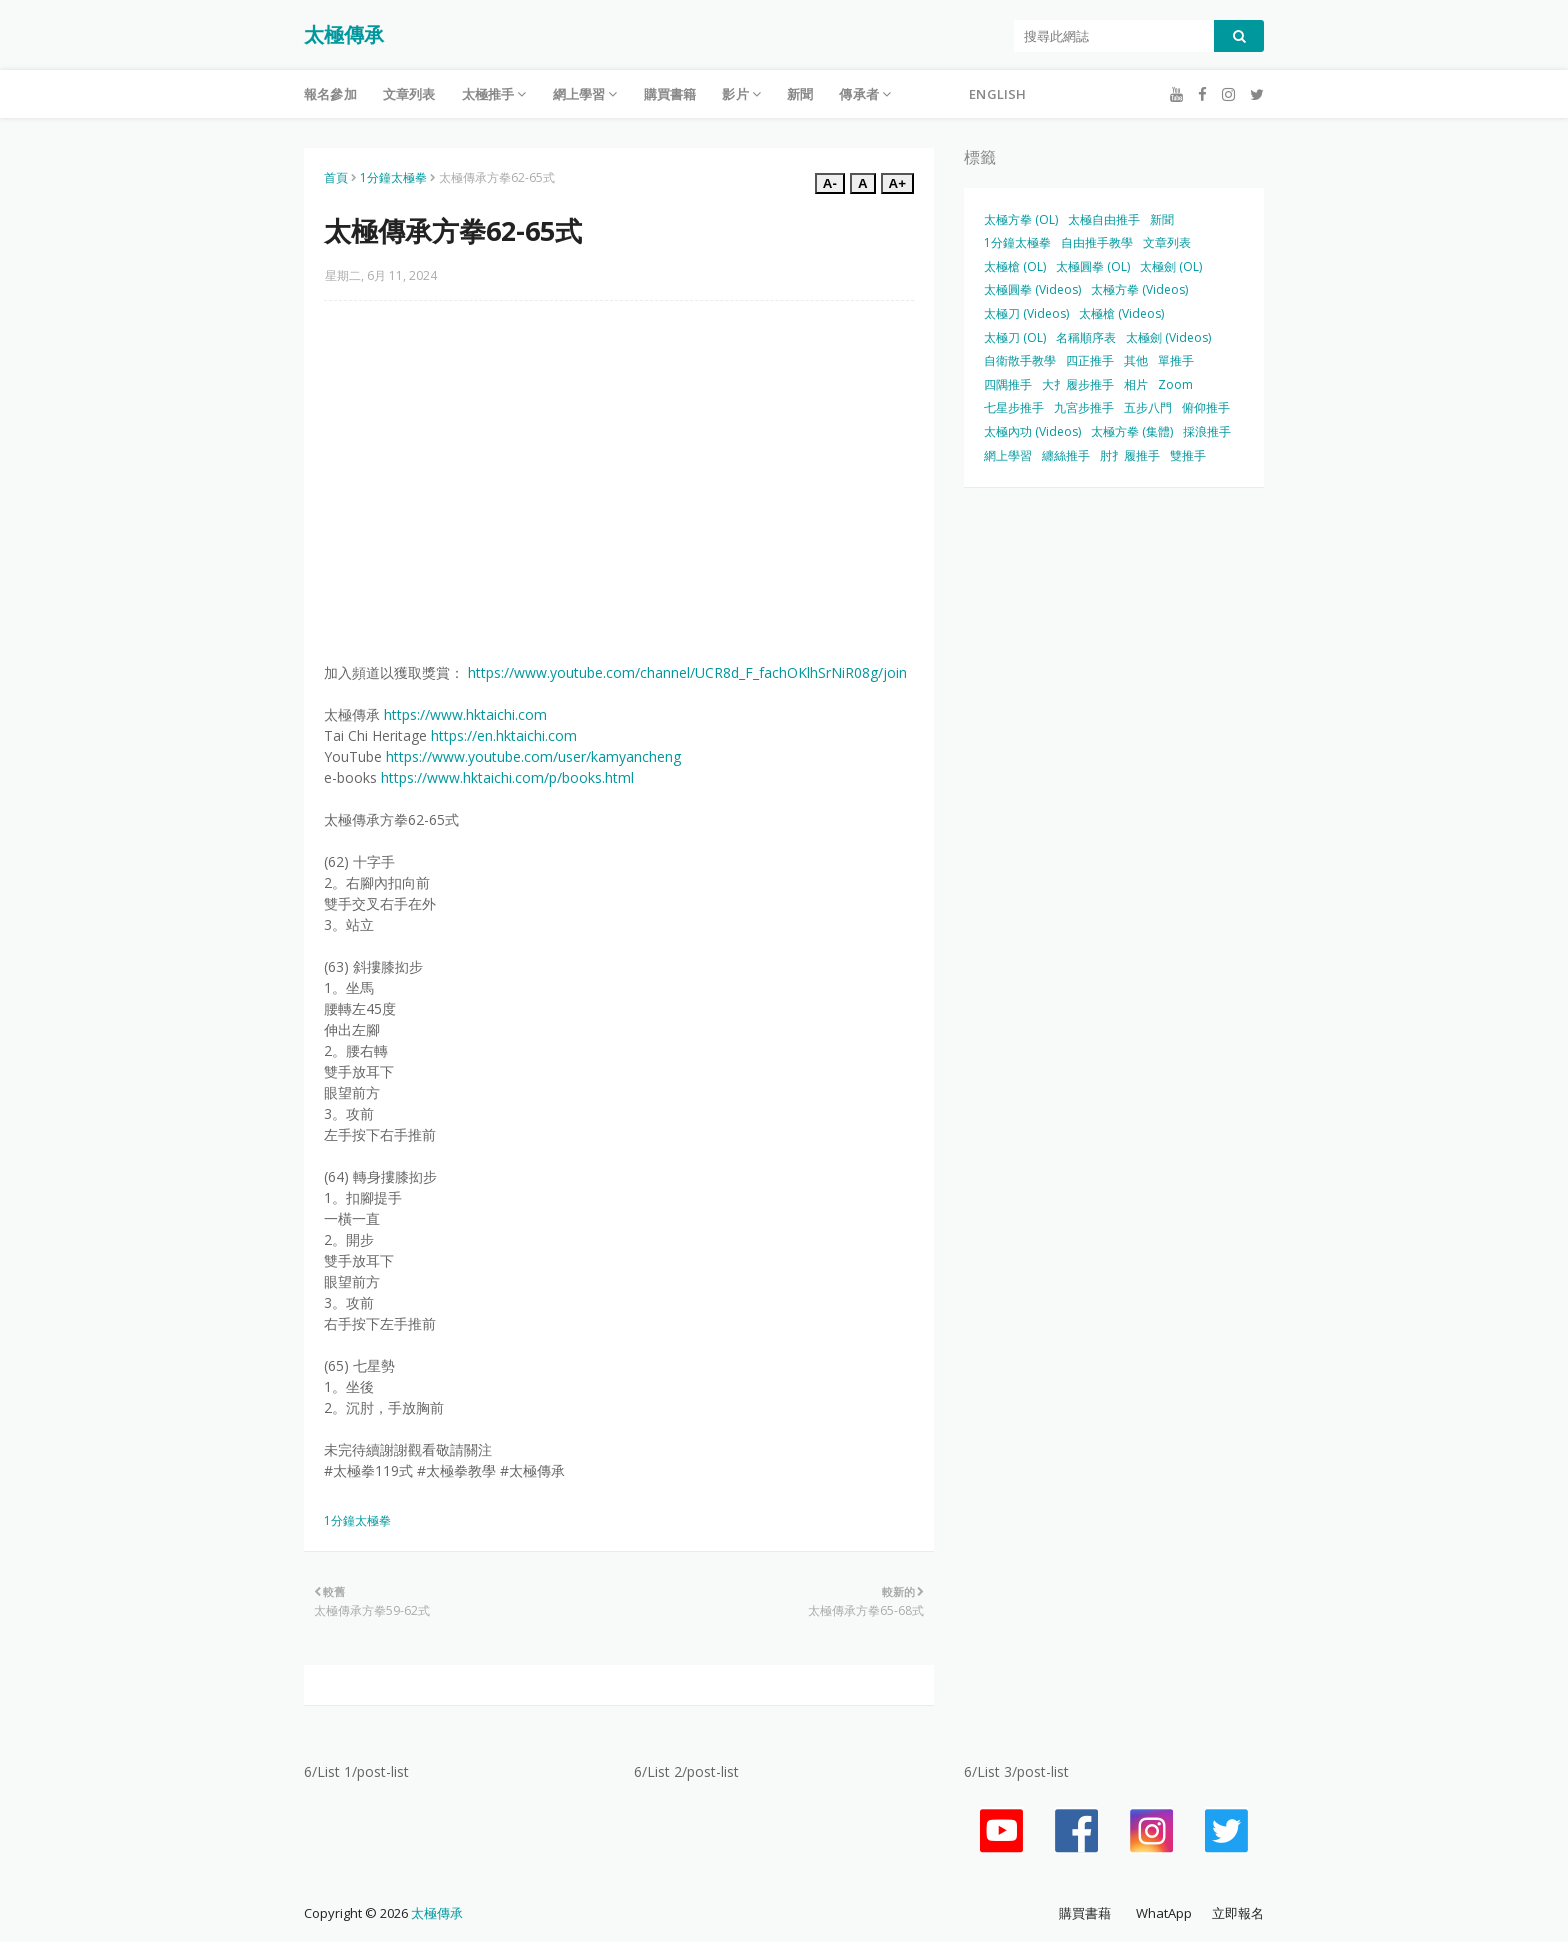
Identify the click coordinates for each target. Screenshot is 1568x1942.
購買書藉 (1085, 1913)
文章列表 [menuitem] (409, 94)
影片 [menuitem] (735, 94)
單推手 (1176, 360)
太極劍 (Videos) (1168, 337)
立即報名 (1238, 1913)
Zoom (1175, 384)
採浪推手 (1207, 431)
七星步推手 (1014, 407)
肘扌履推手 (1130, 455)
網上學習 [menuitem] (579, 94)
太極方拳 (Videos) (1139, 289)
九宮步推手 (1084, 407)
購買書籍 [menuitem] (670, 94)
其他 (1136, 360)
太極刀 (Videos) (1026, 313)
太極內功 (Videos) (1032, 431)
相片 (1136, 384)
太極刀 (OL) (1015, 337)
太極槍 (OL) (1015, 266)
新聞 (1162, 219)
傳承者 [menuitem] (859, 94)
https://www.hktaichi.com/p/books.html (507, 777)
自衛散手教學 (1020, 360)
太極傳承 (344, 34)
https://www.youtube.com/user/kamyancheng (533, 756)
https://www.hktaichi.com (465, 714)
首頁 (336, 177)
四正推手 (1090, 360)
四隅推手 (1008, 384)
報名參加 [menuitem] (330, 94)
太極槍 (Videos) (1121, 313)
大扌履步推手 (1078, 384)
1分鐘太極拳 (393, 177)
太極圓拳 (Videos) (1032, 289)
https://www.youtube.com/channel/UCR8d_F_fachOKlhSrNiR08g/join (687, 672)
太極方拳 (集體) (1132, 431)
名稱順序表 (1086, 337)
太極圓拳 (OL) (1093, 266)
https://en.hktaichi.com (504, 735)
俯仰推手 (1206, 407)
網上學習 (1008, 455)
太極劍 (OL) (1171, 266)
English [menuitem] (997, 94)
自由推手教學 (1097, 242)
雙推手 (1188, 455)
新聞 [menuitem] (800, 94)
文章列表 (1167, 242)
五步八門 (1148, 407)
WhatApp (1164, 1913)
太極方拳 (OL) (1021, 219)
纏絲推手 (1066, 455)
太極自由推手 (1104, 219)
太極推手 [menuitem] (488, 94)
